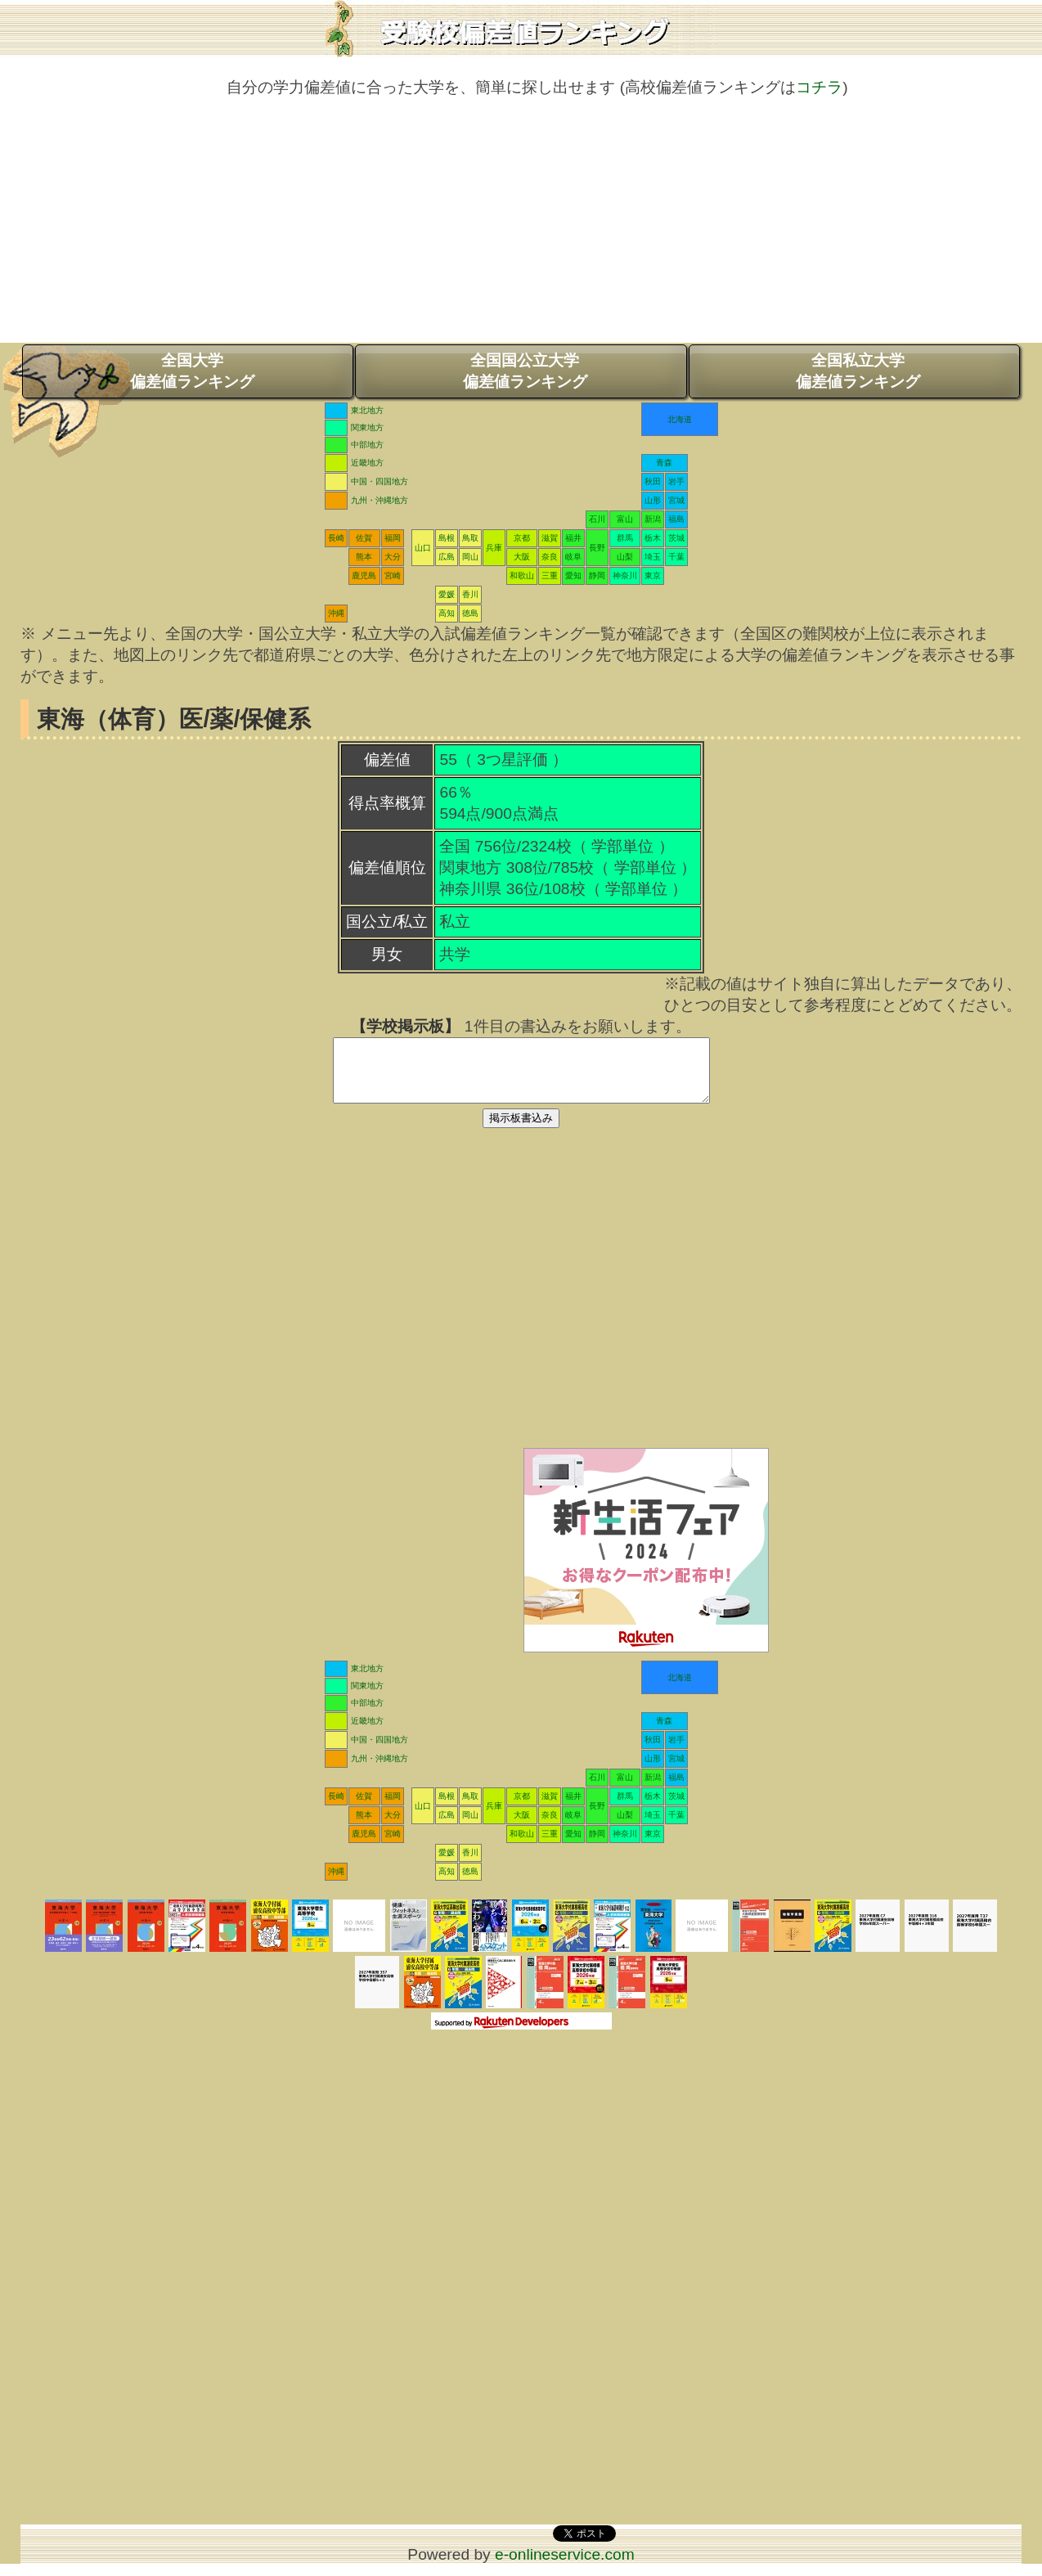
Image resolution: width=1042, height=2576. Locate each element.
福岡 (392, 537)
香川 (470, 594)
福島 (676, 519)
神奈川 (625, 575)
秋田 (653, 481)
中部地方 (367, 444)
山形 (653, 500)
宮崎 (392, 575)
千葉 (676, 556)
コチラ (819, 87)
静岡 (597, 575)
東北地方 (367, 410)
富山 (625, 519)
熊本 (364, 556)
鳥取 (470, 537)
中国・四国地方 (379, 481)
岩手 (676, 481)
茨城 (676, 537)
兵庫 (494, 547)
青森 (664, 462)
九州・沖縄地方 (379, 500)
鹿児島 (364, 575)
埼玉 (653, 556)
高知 (446, 613)
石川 (597, 519)
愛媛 (446, 594)
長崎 (336, 537)
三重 (549, 575)
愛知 (573, 575)
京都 (522, 537)
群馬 (625, 537)
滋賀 (549, 537)
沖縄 (336, 613)
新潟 (653, 519)
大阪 (522, 556)
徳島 (470, 613)
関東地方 (367, 427)
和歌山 (522, 575)
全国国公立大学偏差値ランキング (525, 371)
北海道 (679, 419)
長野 (597, 547)
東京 (653, 575)
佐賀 (364, 537)
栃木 (653, 537)
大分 (392, 556)
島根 (446, 537)
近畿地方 (367, 462)
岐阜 (573, 556)
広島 (446, 556)
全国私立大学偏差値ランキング (858, 371)
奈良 (549, 556)
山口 (423, 547)
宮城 (676, 500)
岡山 (470, 556)
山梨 (625, 556)
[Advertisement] (521, 228)
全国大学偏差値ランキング (192, 371)
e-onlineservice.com (565, 2566)
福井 (573, 537)
